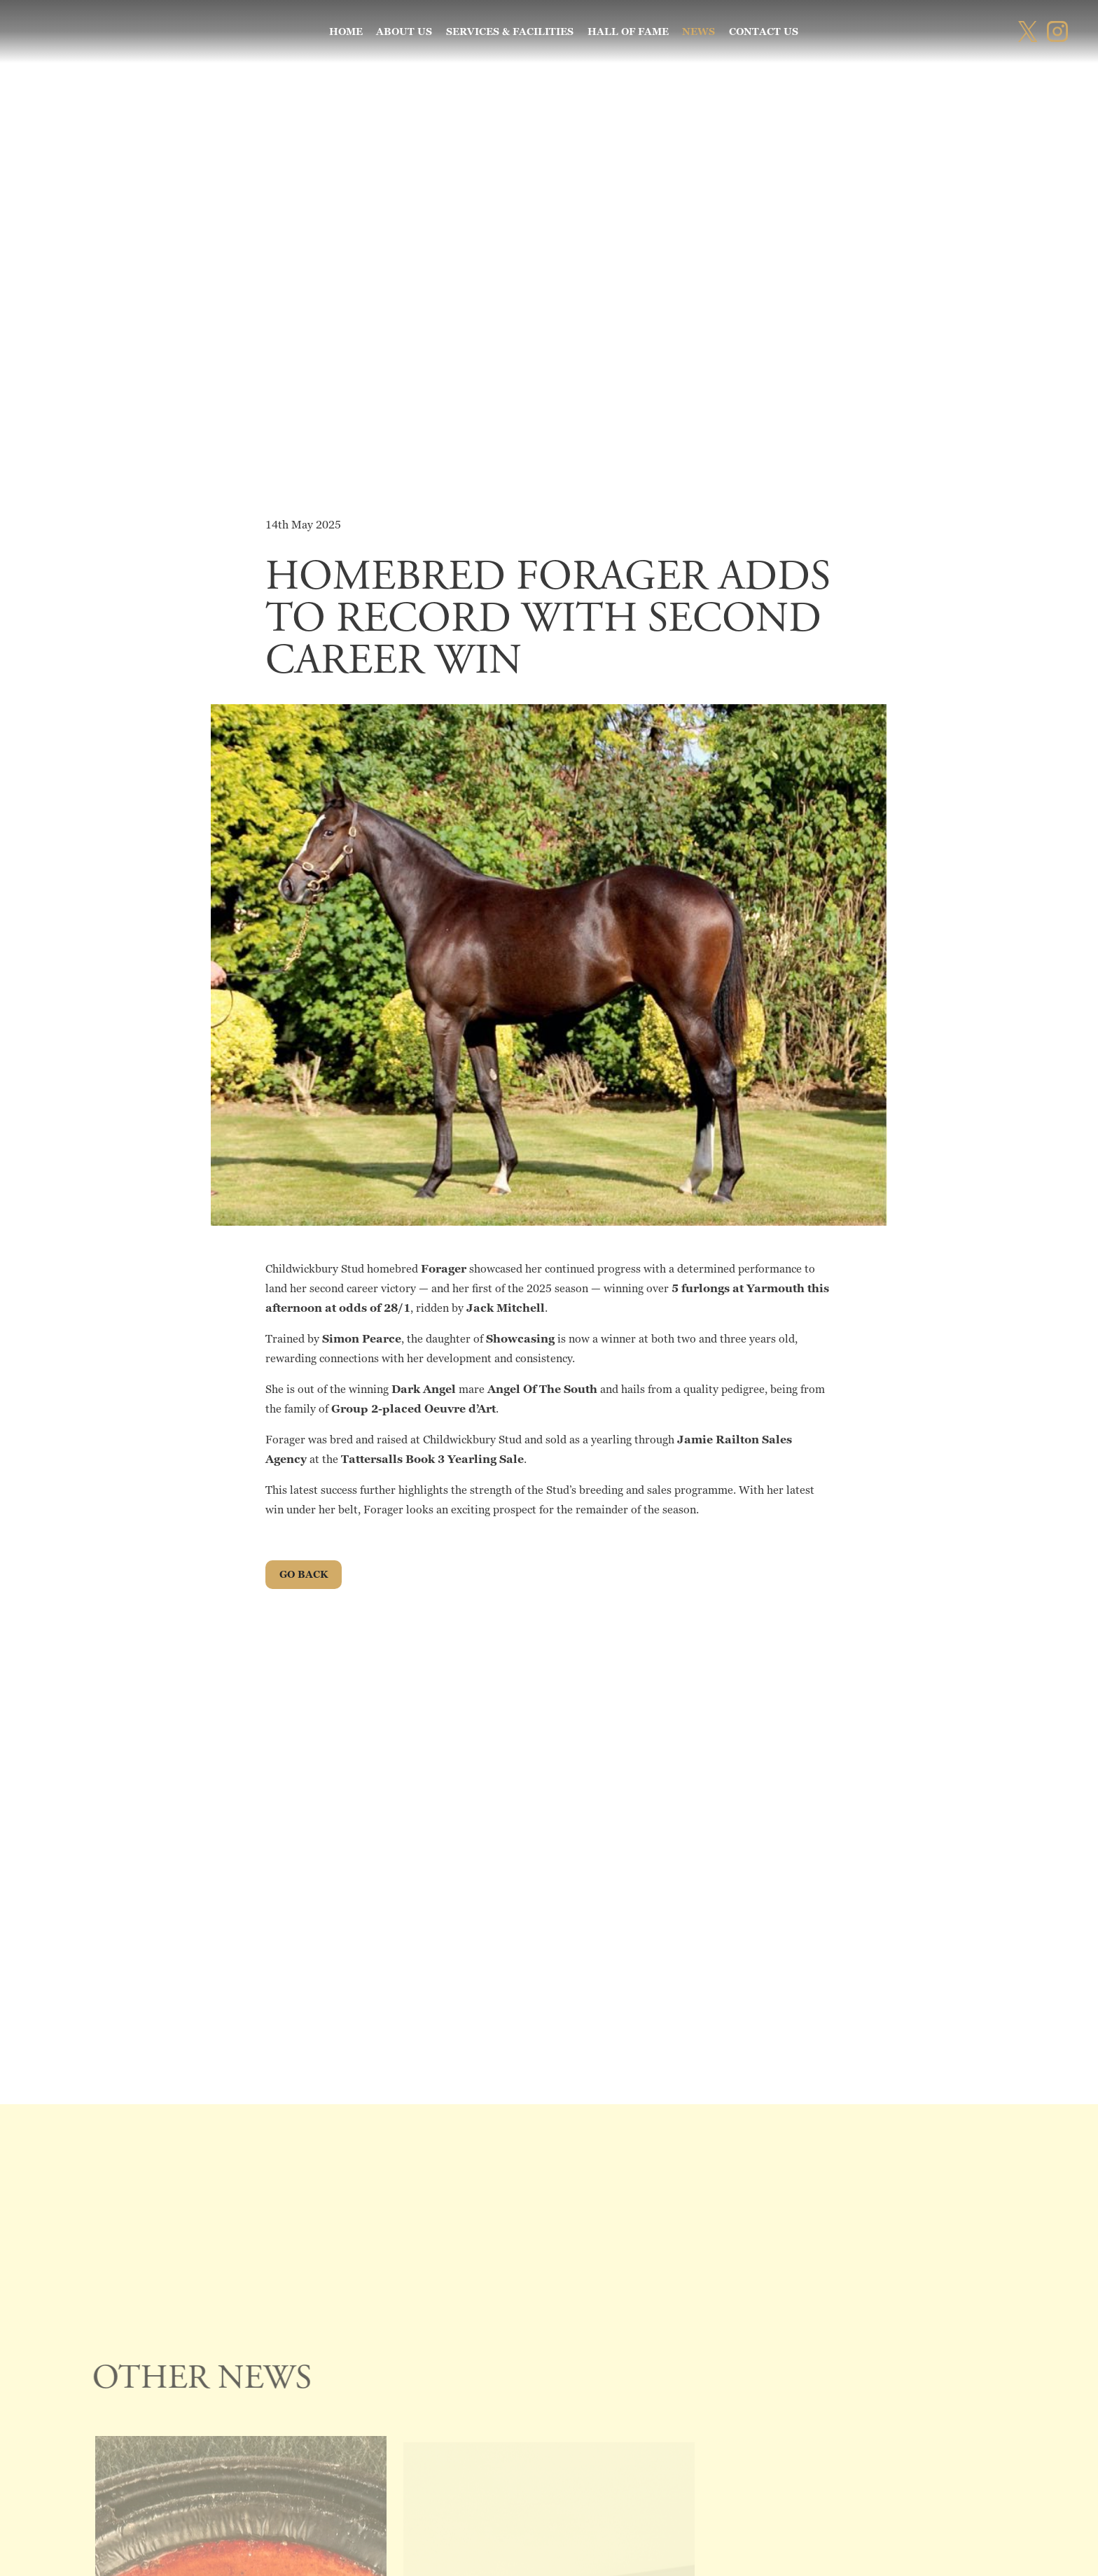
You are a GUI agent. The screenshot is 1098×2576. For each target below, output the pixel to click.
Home (346, 31)
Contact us (763, 31)
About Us (404, 31)
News (698, 31)
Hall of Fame (628, 31)
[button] (28, 28)
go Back (303, 1574)
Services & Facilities (510, 31)
